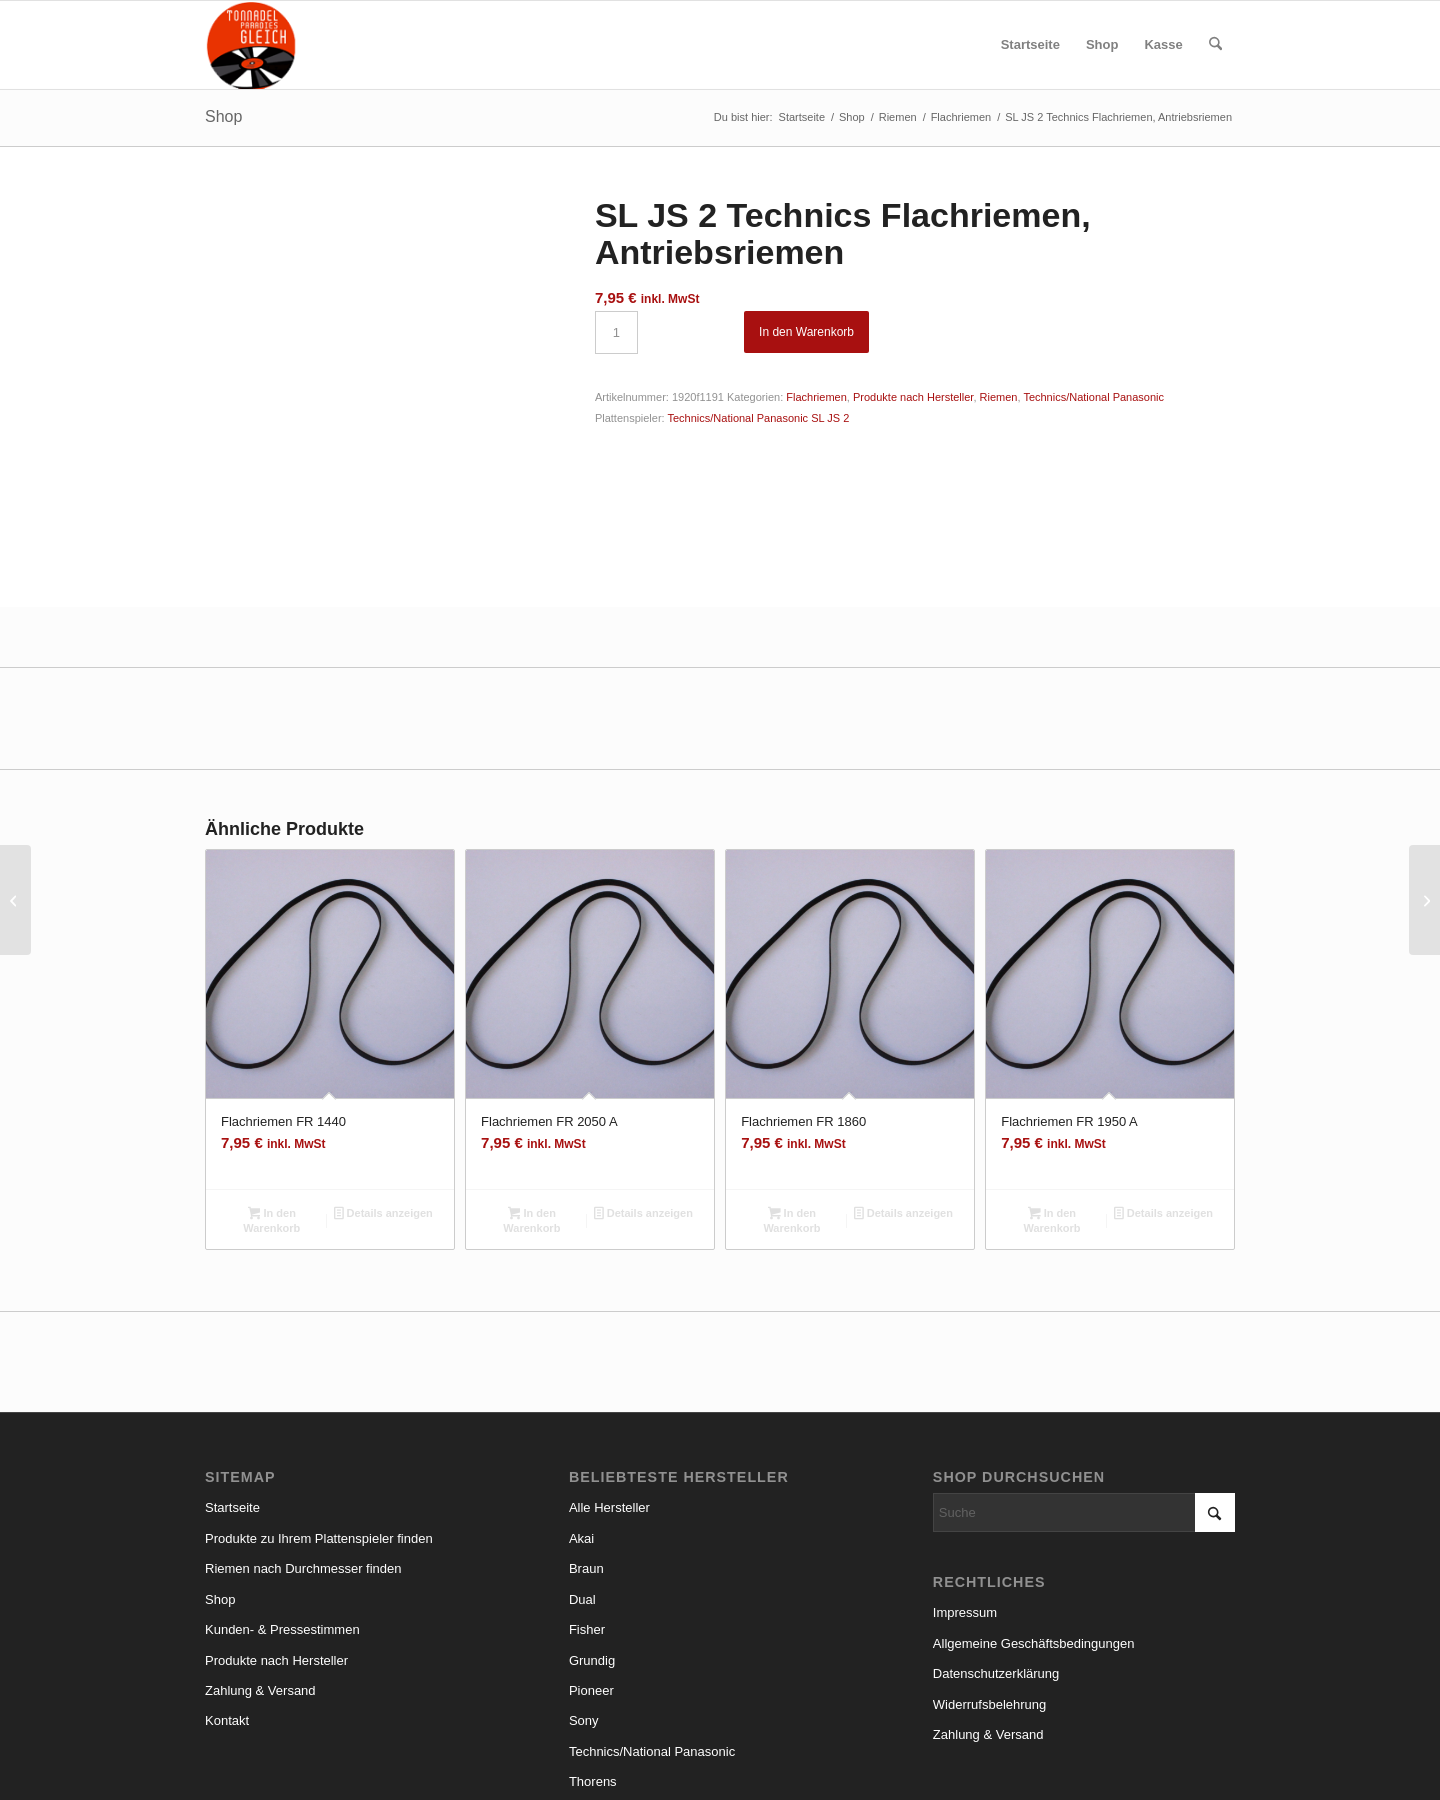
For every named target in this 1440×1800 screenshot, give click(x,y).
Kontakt (227, 1611)
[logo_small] (251, 45)
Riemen (999, 397)
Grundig (592, 1550)
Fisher (587, 1520)
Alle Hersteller (609, 1398)
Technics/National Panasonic (1093, 397)
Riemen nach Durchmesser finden (303, 1459)
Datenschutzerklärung (996, 1564)
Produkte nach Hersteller (913, 397)
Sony (584, 1611)
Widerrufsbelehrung (989, 1594)
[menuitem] (1030, 45)
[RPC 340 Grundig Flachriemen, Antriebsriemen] (15, 900)
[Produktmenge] (616, 332)
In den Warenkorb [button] (271, 1111)
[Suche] (1215, 45)
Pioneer (591, 1581)
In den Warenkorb (806, 332)
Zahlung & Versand (260, 1581)
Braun (586, 1459)
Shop (223, 116)
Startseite (232, 1398)
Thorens (593, 1672)
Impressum (965, 1503)
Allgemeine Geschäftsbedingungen (1034, 1533)
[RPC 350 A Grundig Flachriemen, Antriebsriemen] (1424, 900)
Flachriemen (816, 397)
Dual (582, 1489)
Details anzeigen (383, 1106)
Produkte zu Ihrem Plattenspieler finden (319, 1429)
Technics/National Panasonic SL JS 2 (758, 418)
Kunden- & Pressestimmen (282, 1520)
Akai (581, 1429)
